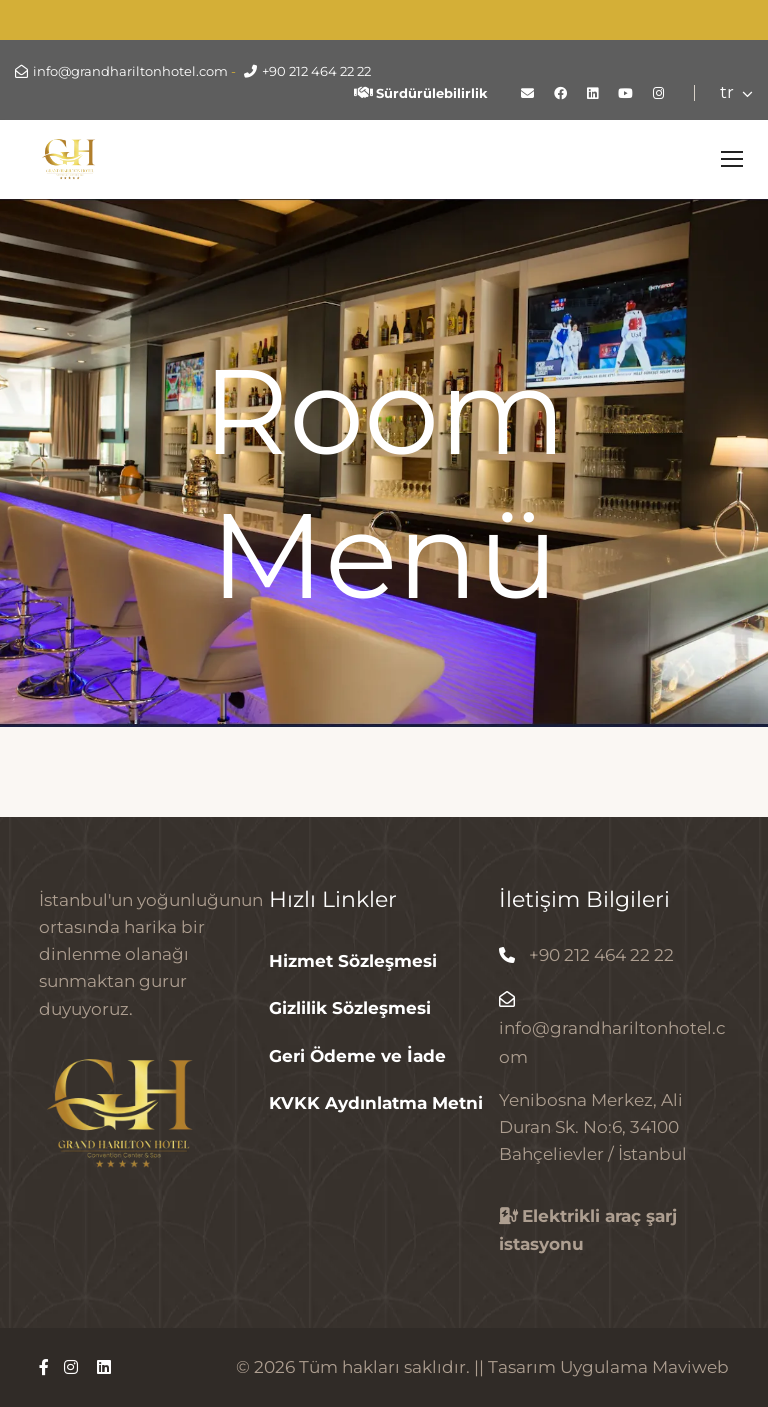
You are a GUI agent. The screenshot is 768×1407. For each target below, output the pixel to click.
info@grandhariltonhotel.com (130, 71)
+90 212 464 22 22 (316, 71)
